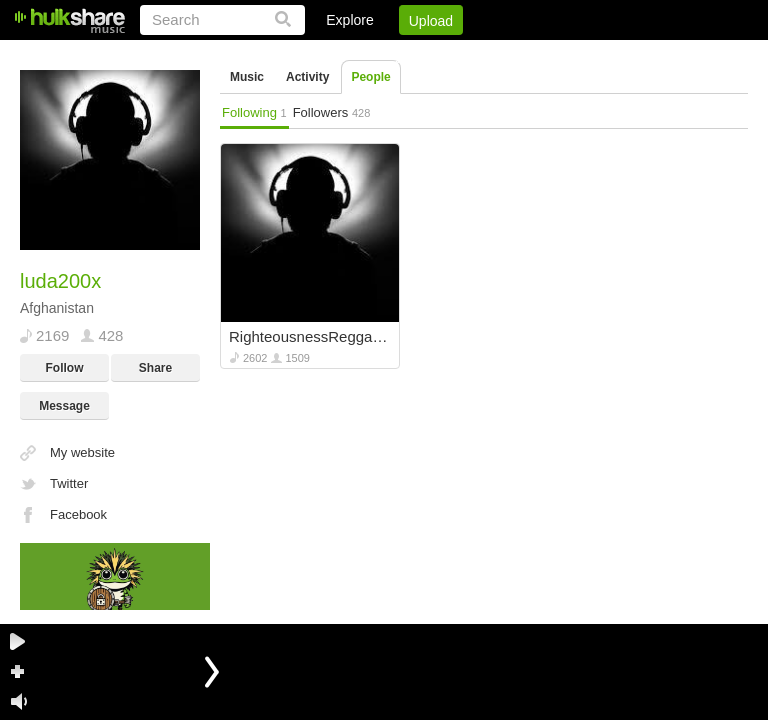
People (370, 77)
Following (254, 112)
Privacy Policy (636, 55)
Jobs (477, 55)
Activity (307, 77)
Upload (431, 21)
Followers (332, 112)
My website (82, 452)
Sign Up (407, 55)
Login (335, 55)
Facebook (78, 514)
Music (247, 77)
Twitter (69, 483)
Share (155, 368)
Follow (65, 368)
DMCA (542, 55)
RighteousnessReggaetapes (311, 336)
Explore (349, 20)
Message (64, 406)
